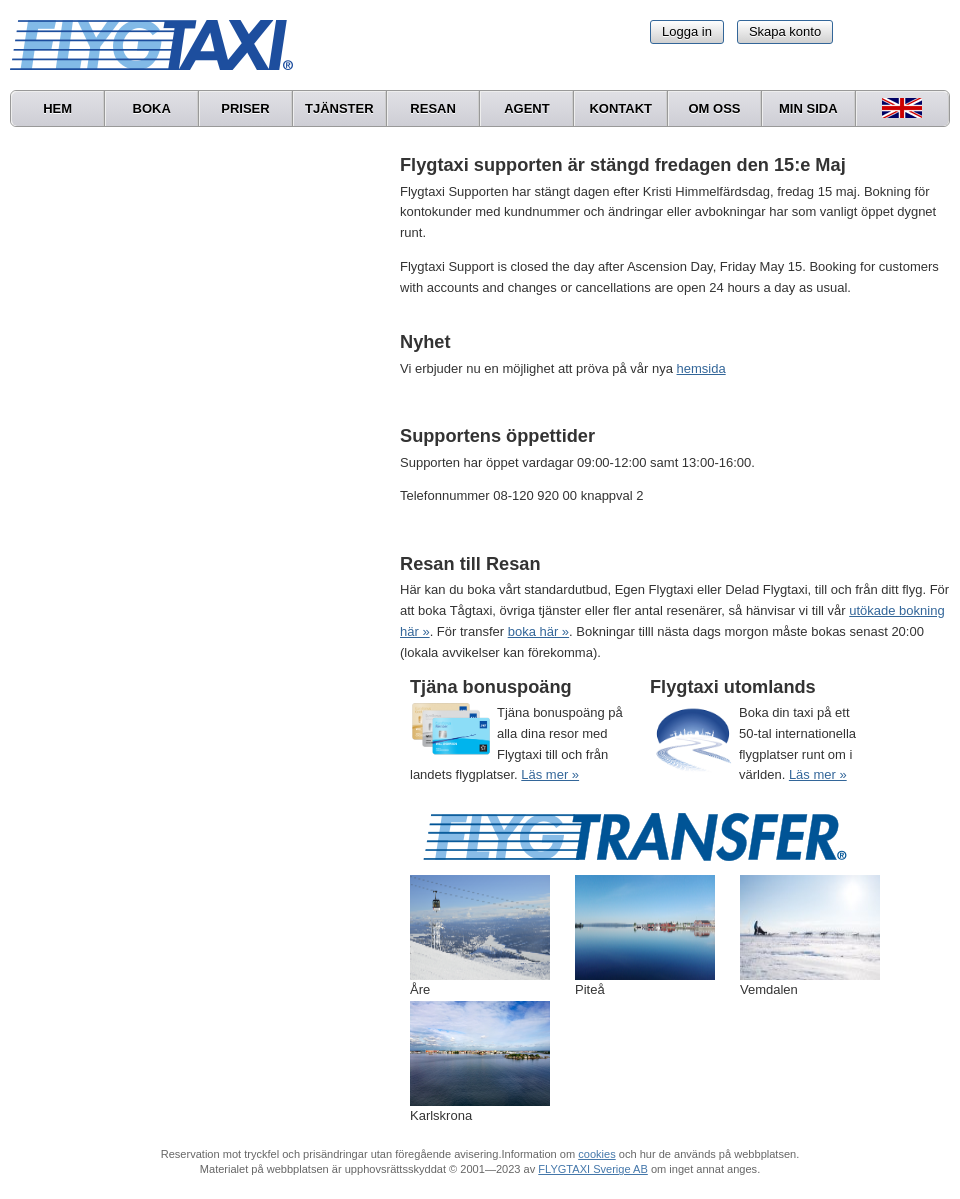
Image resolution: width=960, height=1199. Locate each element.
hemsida (701, 368)
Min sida (808, 108)
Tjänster (339, 108)
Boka (152, 108)
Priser (245, 108)
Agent (527, 108)
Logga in (687, 31)
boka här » (538, 631)
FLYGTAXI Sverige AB (593, 1169)
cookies (596, 1154)
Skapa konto (785, 31)
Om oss (714, 108)
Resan (433, 108)
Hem (57, 108)
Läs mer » (550, 774)
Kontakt (620, 108)
